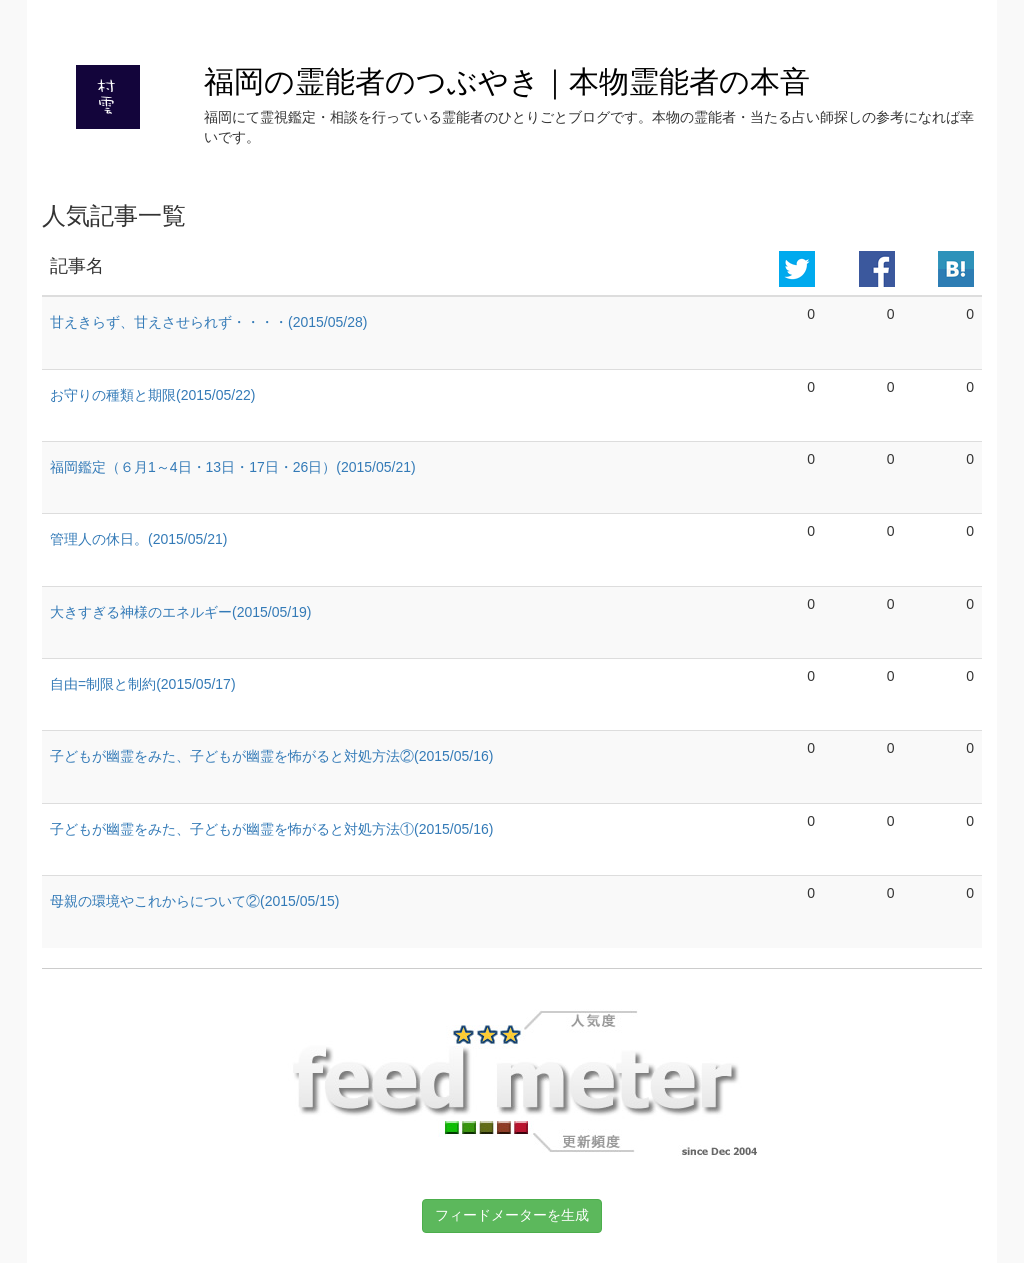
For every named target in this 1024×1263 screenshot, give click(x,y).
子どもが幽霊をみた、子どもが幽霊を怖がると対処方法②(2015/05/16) (271, 756)
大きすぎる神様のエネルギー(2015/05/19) (180, 612)
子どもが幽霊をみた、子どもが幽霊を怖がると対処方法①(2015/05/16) (271, 829)
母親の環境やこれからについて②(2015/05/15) (194, 901)
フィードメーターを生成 (512, 1215)
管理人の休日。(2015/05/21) (138, 539)
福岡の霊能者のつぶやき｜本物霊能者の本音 (507, 81)
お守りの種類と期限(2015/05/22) (152, 395)
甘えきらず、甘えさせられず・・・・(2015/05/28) (208, 322)
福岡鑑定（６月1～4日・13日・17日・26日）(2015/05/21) (233, 467)
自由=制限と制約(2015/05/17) (143, 684)
